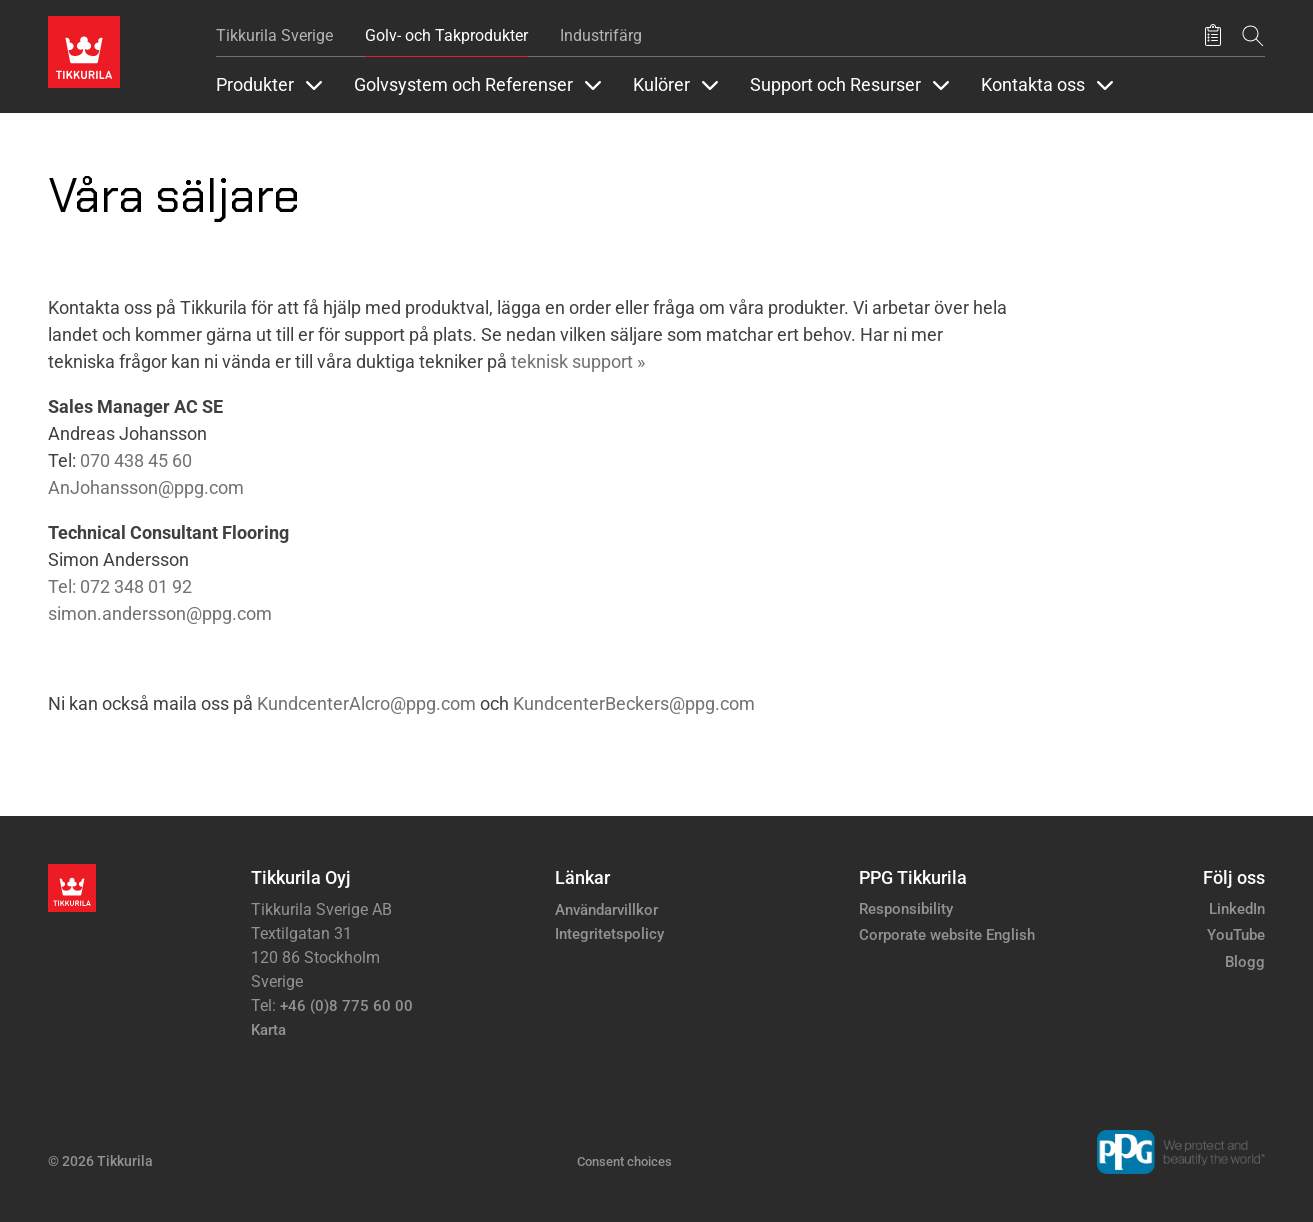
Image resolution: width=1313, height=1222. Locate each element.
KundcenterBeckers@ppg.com (634, 703)
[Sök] (1253, 35)
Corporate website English (947, 935)
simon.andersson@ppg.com (160, 613)
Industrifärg (601, 35)
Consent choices (624, 1161)
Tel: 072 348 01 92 (120, 586)
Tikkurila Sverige (274, 35)
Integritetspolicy (609, 934)
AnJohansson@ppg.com (146, 487)
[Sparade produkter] (1213, 36)
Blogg (1245, 962)
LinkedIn (1237, 909)
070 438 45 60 (136, 460)
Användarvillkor (606, 910)
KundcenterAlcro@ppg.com (366, 703)
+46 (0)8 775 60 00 (346, 1006)
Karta (268, 1030)
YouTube (1236, 935)
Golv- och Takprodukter (446, 35)
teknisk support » (578, 361)
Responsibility (906, 909)
